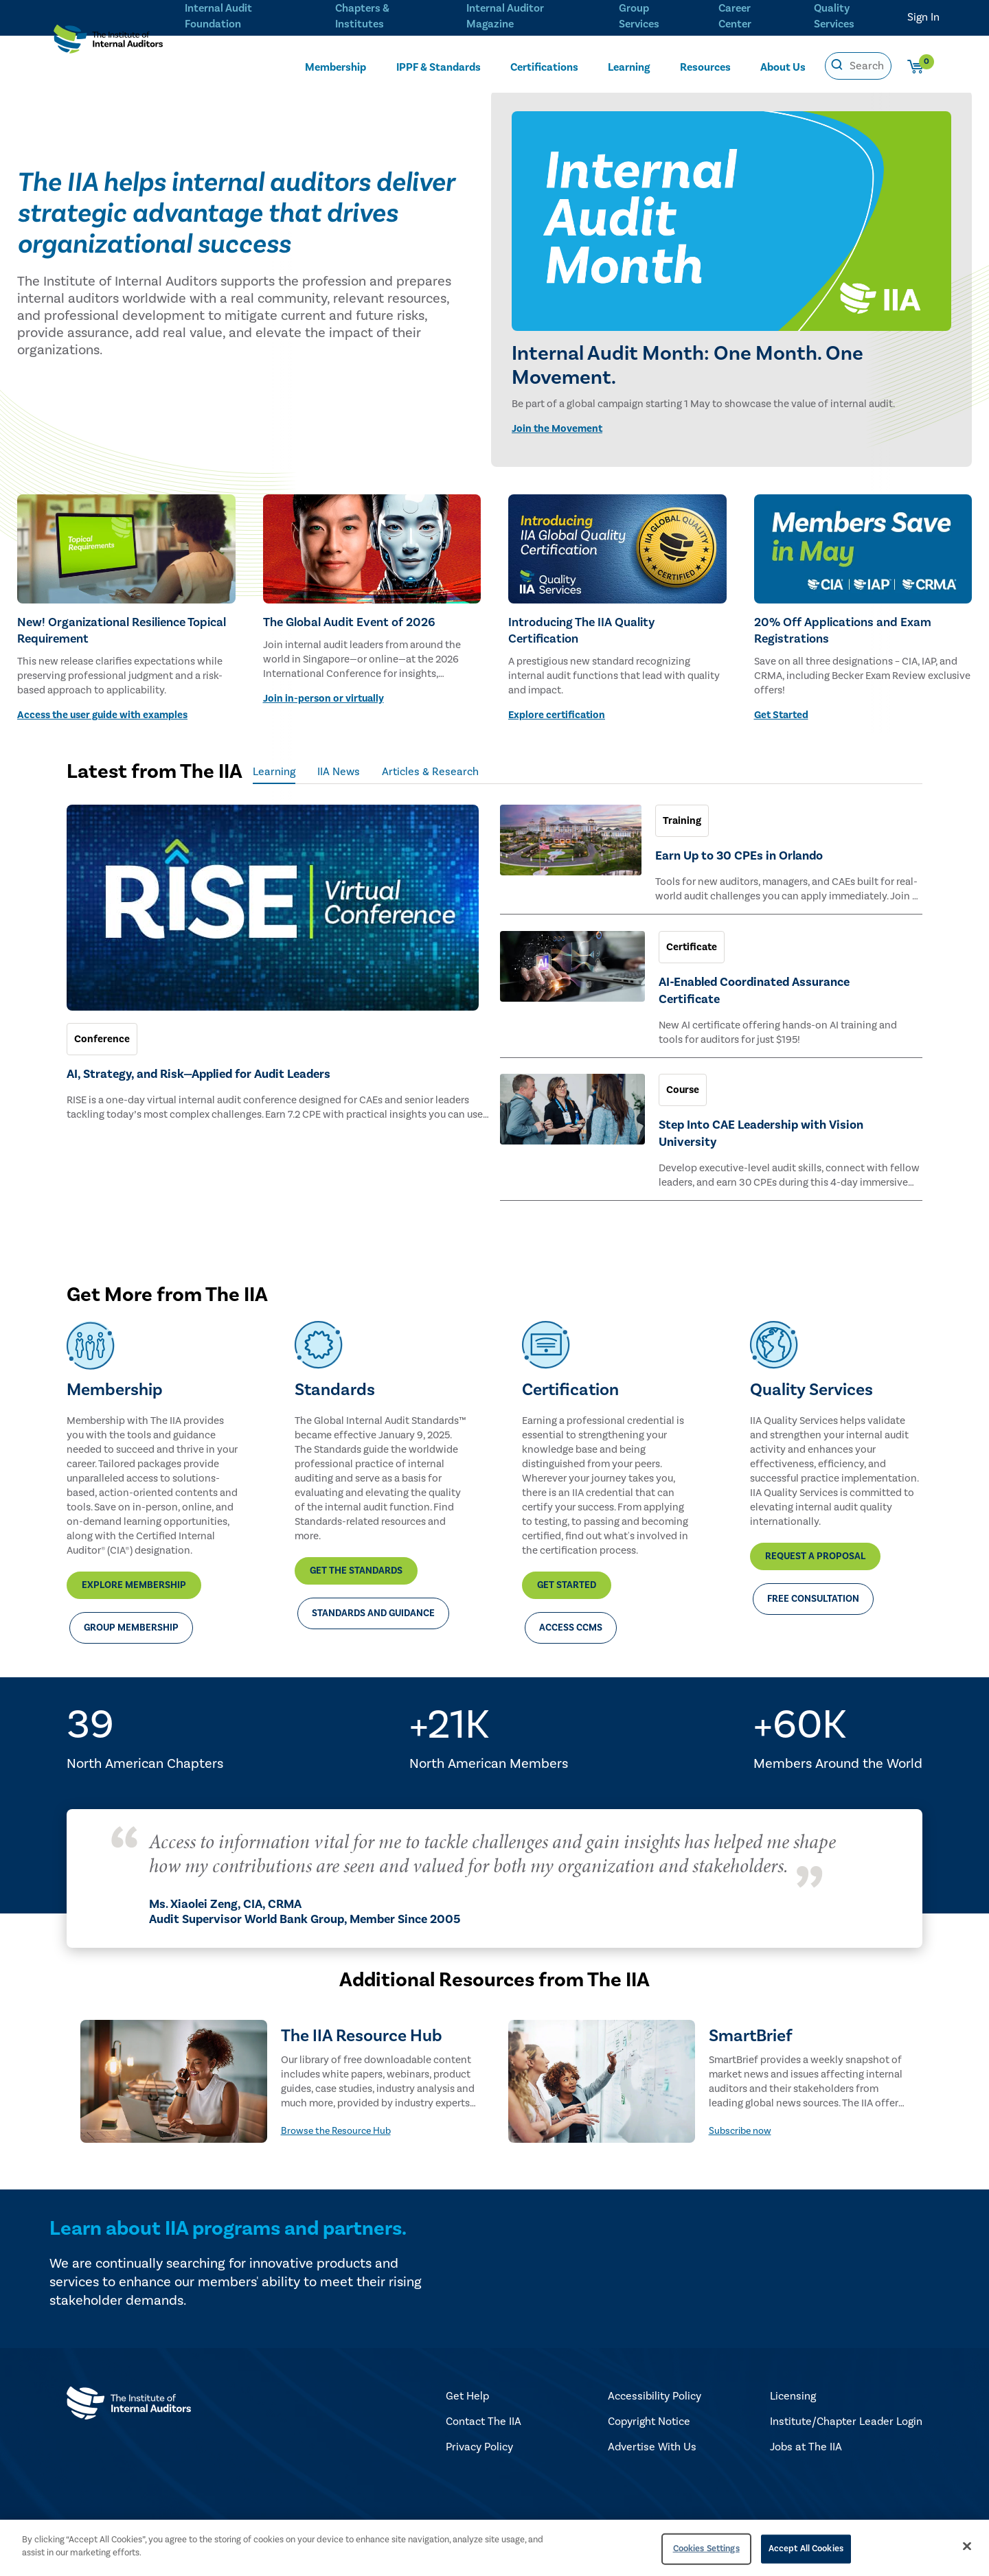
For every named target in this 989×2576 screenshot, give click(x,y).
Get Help (467, 2384)
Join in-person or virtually (323, 698)
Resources (705, 66)
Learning (629, 66)
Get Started (781, 715)
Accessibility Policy (654, 2384)
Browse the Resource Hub (336, 2119)
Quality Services (834, 15)
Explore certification (556, 715)
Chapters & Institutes (361, 15)
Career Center (733, 15)
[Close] (967, 2546)
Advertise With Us (652, 2435)
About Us (783, 66)
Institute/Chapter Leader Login (846, 2410)
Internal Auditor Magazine (503, 15)
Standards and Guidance (373, 1602)
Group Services (636, 15)
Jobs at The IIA (806, 2435)
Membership (335, 66)
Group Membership (131, 1616)
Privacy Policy (479, 2435)
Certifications (544, 66)
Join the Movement (557, 428)
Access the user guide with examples (102, 715)
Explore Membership (134, 1573)
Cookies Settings (706, 2548)
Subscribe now (740, 2119)
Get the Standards (356, 1559)
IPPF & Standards (438, 66)
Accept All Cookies (806, 2548)
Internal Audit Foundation (218, 15)
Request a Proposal (815, 1545)
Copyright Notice (649, 2410)
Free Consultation (813, 1587)
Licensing (793, 2384)
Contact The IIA (483, 2410)
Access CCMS (570, 1616)
